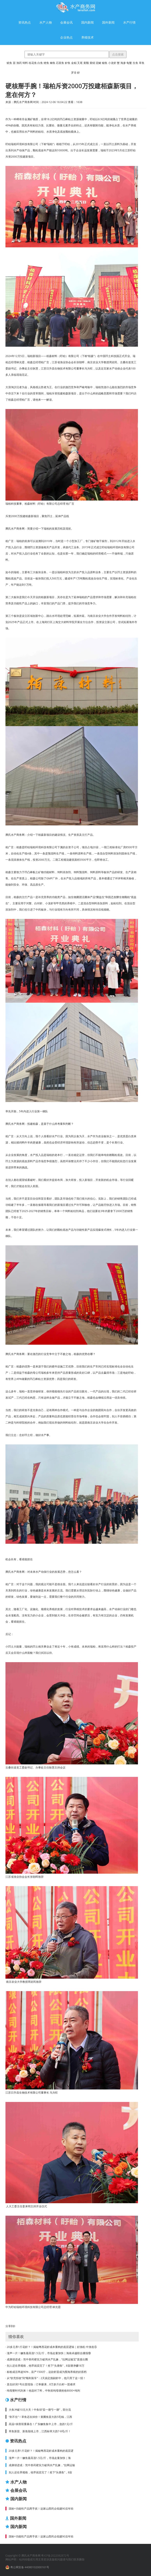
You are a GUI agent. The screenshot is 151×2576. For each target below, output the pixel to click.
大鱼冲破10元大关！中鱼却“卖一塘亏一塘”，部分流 (40, 2409)
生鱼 (135, 63)
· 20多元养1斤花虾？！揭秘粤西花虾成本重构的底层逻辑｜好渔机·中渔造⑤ (51, 2347)
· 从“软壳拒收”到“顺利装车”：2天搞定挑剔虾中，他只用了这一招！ (45, 2378)
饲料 (25, 63)
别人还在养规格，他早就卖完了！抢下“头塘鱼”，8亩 (40, 2472)
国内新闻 (87, 22)
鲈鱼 (67, 63)
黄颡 (86, 63)
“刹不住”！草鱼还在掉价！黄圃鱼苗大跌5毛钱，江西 (40, 2417)
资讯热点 (24, 22)
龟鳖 (129, 63)
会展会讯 (66, 22)
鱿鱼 (9, 63)
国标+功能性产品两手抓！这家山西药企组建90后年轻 (41, 2508)
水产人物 (45, 22)
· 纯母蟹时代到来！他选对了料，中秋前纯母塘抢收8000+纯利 (42, 2390)
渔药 (19, 63)
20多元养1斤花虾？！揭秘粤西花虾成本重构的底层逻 (41, 2451)
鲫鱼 (52, 63)
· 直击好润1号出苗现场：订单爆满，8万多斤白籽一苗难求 (40, 2384)
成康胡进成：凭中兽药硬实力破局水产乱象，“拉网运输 (42, 2465)
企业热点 (66, 37)
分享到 (9, 2326)
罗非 (74, 72)
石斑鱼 (60, 63)
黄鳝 (92, 63)
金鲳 (74, 63)
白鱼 (40, 63)
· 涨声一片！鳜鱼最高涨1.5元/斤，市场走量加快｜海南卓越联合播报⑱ (48, 2353)
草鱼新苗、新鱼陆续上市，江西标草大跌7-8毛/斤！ (40, 2431)
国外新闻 (108, 22)
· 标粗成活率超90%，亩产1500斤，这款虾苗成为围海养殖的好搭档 (46, 2372)
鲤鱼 (46, 63)
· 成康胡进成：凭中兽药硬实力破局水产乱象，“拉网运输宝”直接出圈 (46, 2359)
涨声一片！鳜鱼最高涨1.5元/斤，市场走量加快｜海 (40, 2458)
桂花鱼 (33, 63)
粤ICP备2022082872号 (55, 2555)
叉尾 (80, 63)
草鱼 (141, 63)
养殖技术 (87, 37)
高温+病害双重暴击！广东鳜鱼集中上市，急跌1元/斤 (41, 2424)
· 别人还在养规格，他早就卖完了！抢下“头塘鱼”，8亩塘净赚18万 (44, 2365)
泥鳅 (98, 63)
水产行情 (129, 22)
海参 (123, 63)
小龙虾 (112, 63)
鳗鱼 (104, 63)
